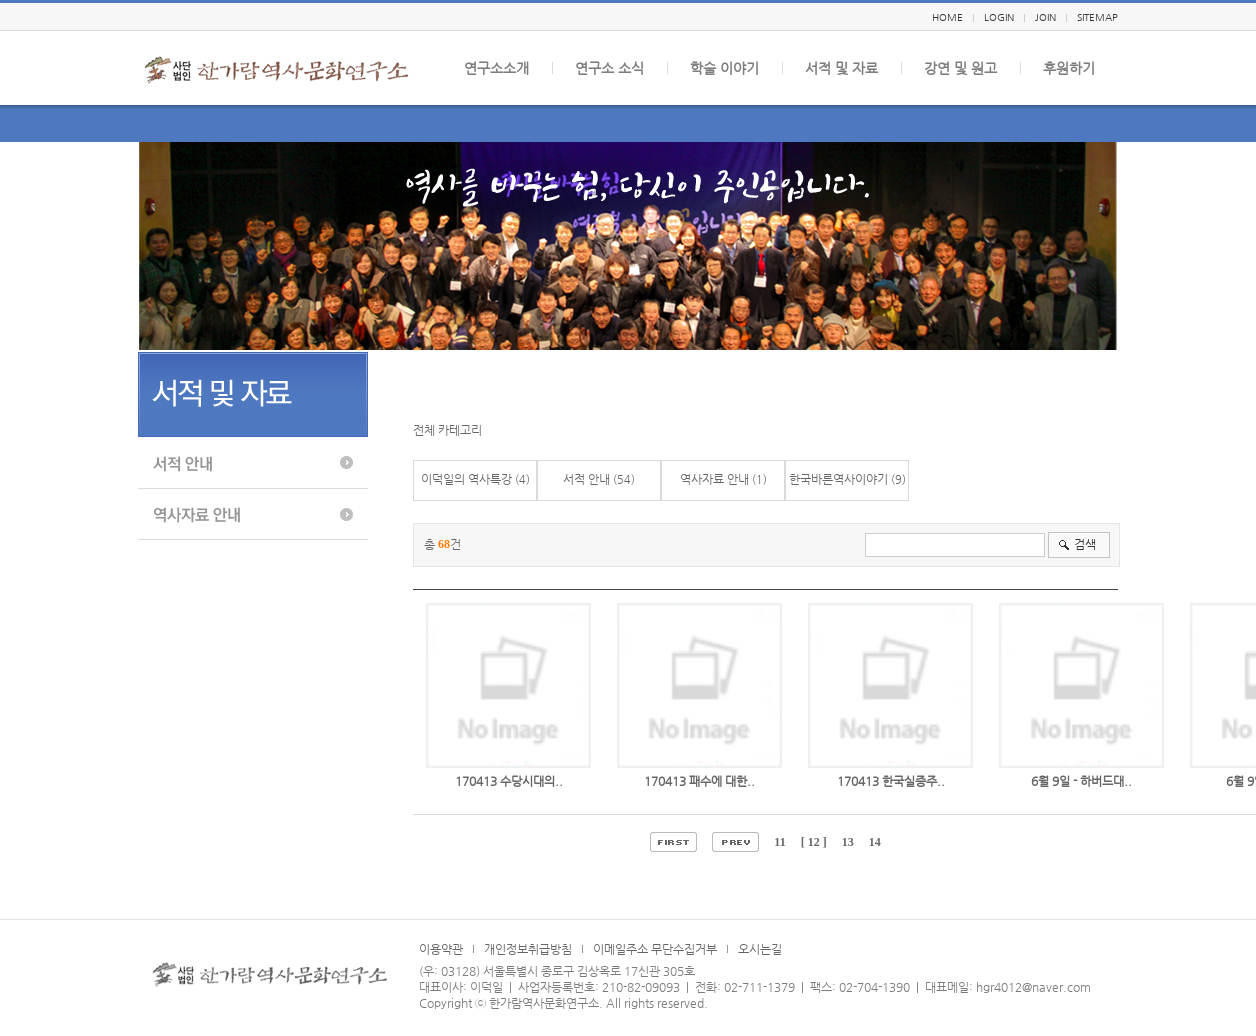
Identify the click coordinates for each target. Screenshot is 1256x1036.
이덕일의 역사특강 (466, 479)
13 (848, 842)
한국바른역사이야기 (838, 479)
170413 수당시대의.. (509, 781)
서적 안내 (586, 479)
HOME (947, 17)
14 (875, 842)
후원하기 (1069, 68)
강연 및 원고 (960, 68)
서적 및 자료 (841, 68)
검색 (1085, 544)
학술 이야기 (724, 68)
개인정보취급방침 (528, 949)
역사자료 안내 (714, 479)
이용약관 (441, 949)
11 (779, 842)
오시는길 (760, 949)
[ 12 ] (814, 842)
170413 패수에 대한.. (699, 781)
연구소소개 (496, 68)
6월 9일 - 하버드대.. (1081, 781)
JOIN (1045, 17)
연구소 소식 (609, 68)
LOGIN (999, 17)
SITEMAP (1097, 17)
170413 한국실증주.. (891, 781)
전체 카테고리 (447, 430)
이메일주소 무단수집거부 (655, 949)
